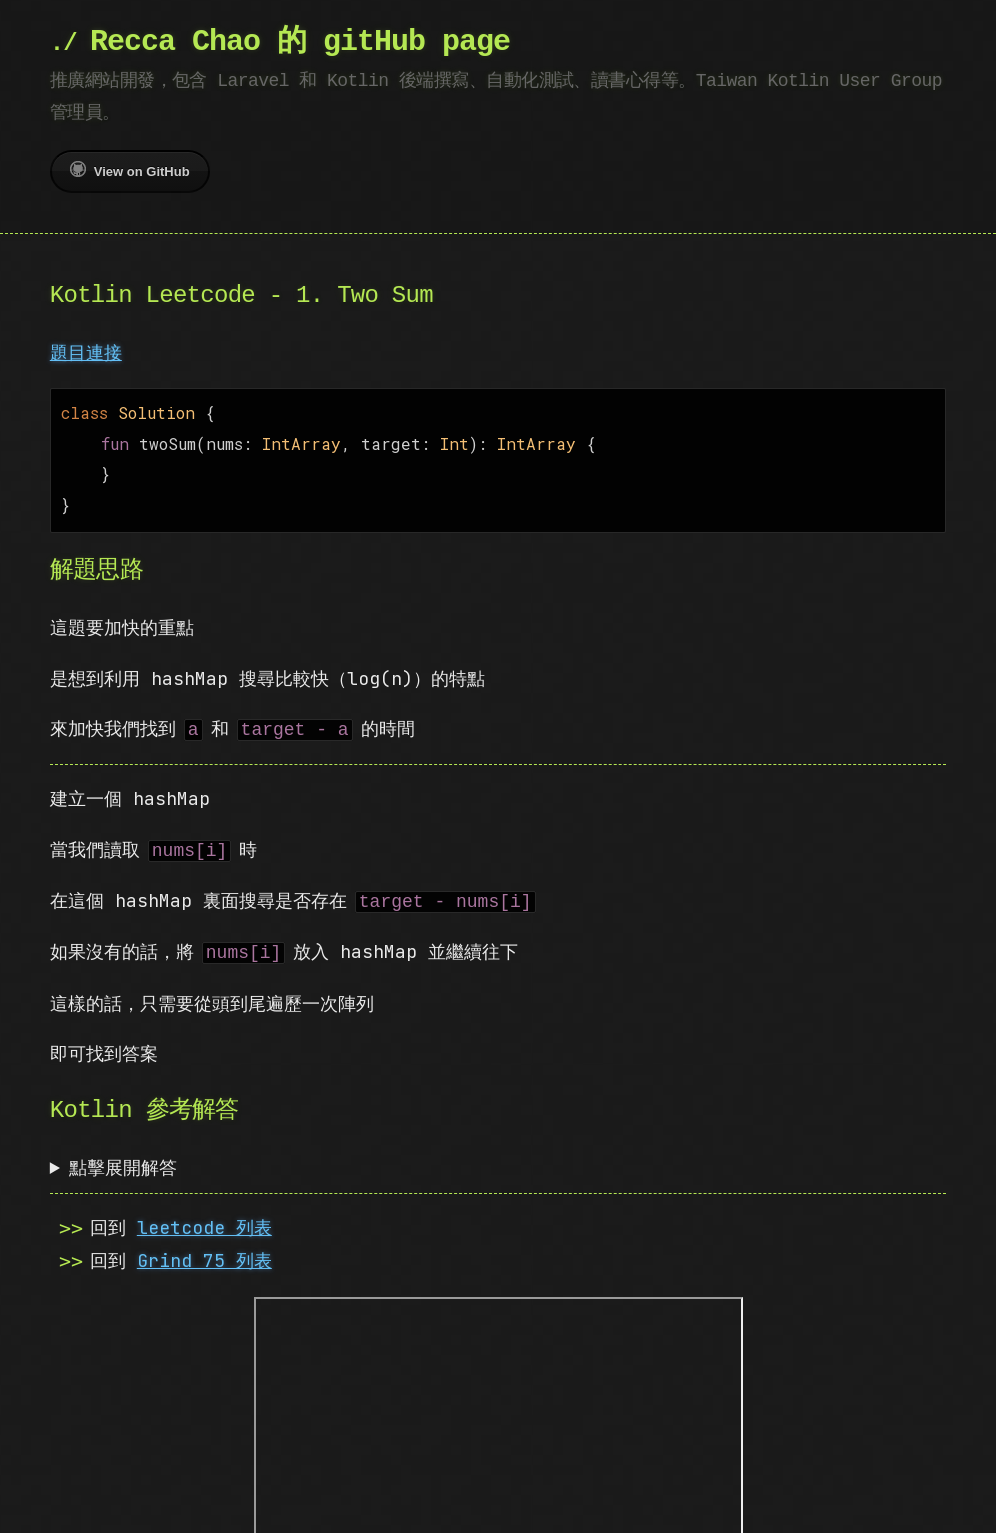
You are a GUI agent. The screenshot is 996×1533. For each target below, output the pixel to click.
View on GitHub (130, 170)
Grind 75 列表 (204, 1252)
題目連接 (86, 352)
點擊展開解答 (123, 1159)
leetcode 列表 (204, 1219)
